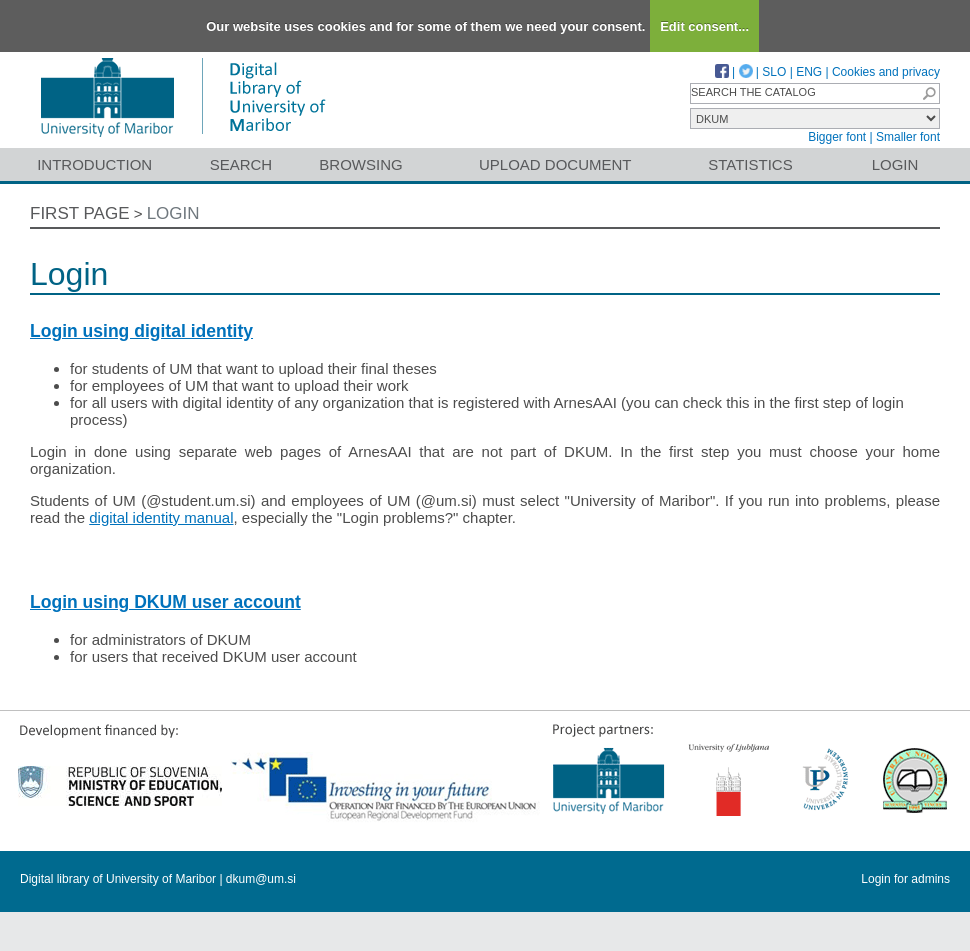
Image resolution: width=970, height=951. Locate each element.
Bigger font (837, 137)
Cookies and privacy (886, 72)
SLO (774, 72)
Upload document (555, 164)
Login (895, 164)
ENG (809, 72)
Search (241, 164)
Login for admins (905, 879)
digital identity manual (161, 517)
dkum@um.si (261, 879)
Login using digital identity (141, 331)
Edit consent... (704, 26)
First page (80, 213)
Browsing (360, 164)
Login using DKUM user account (165, 602)
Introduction (94, 164)
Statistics (750, 164)
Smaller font (908, 137)
